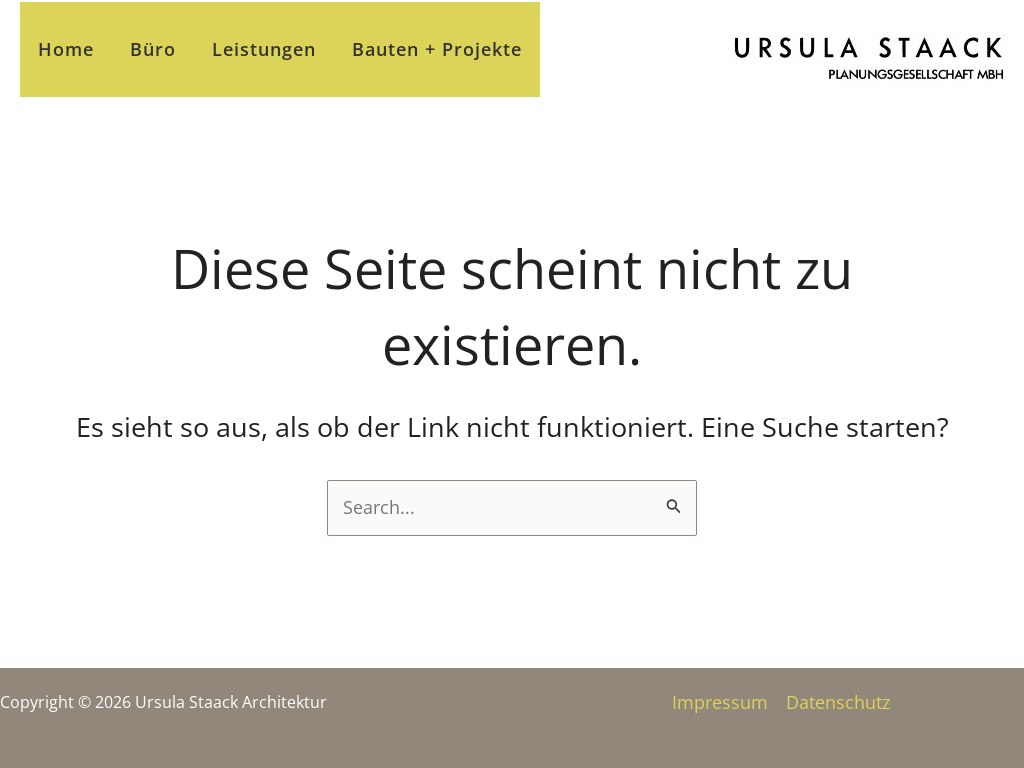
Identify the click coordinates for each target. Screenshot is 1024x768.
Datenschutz (838, 702)
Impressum (720, 702)
